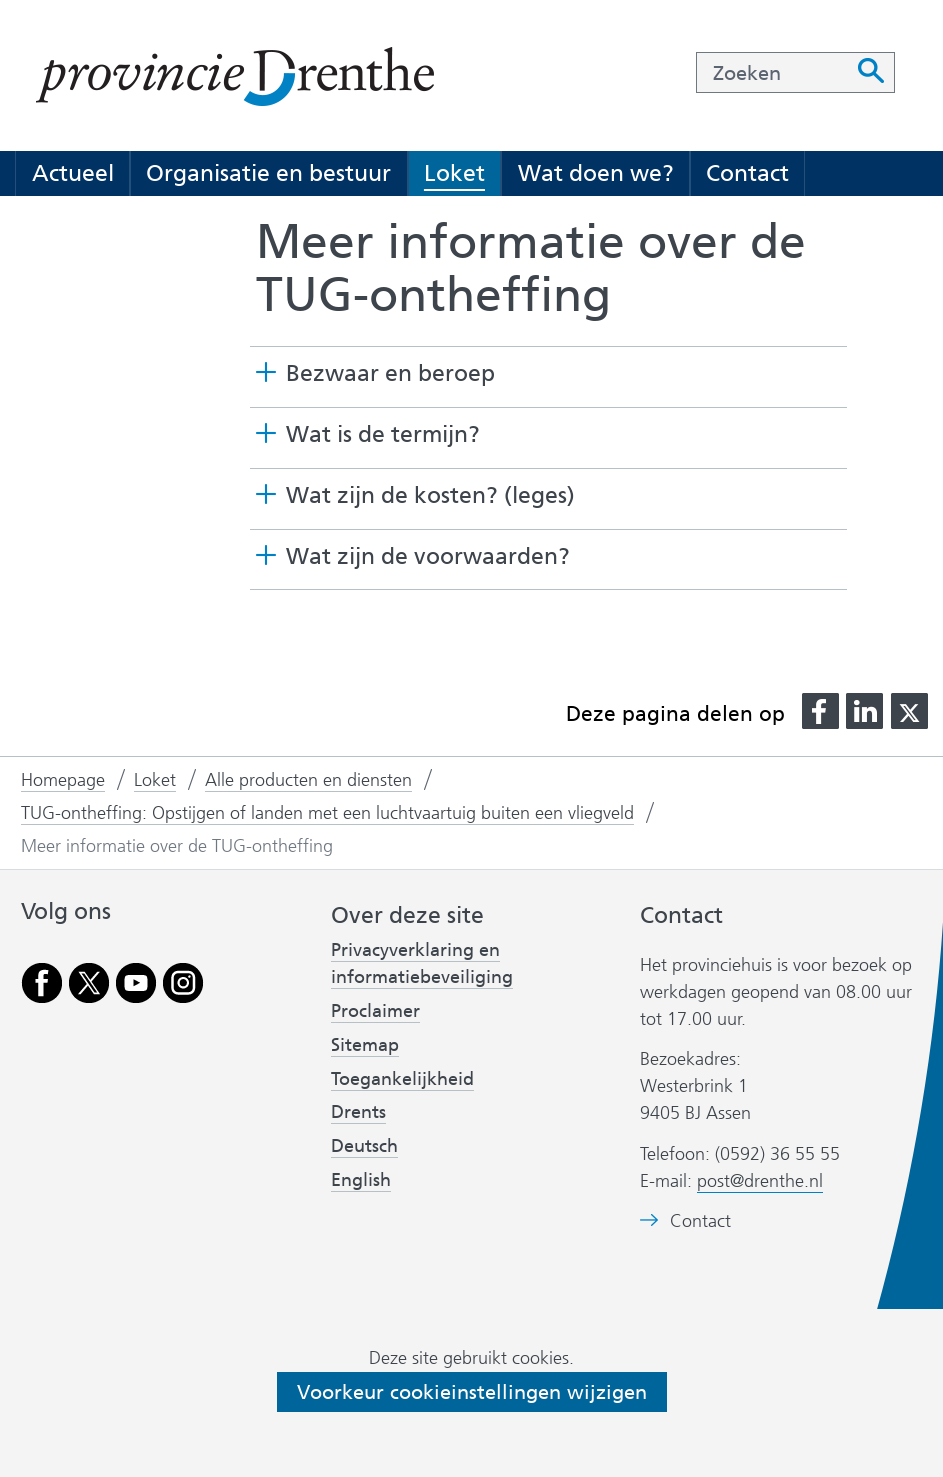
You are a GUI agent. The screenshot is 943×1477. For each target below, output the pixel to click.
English (361, 1180)
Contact (747, 173)
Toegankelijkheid (402, 1079)
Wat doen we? (596, 173)
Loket (454, 173)
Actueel (73, 173)
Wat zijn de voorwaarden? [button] (428, 556)
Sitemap (365, 1045)
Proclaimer (375, 1011)
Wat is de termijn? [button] (383, 434)
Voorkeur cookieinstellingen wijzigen (472, 1392)
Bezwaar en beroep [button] (390, 373)
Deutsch (364, 1146)
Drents (358, 1112)
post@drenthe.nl (760, 1181)
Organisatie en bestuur (268, 173)
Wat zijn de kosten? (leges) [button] (430, 495)
